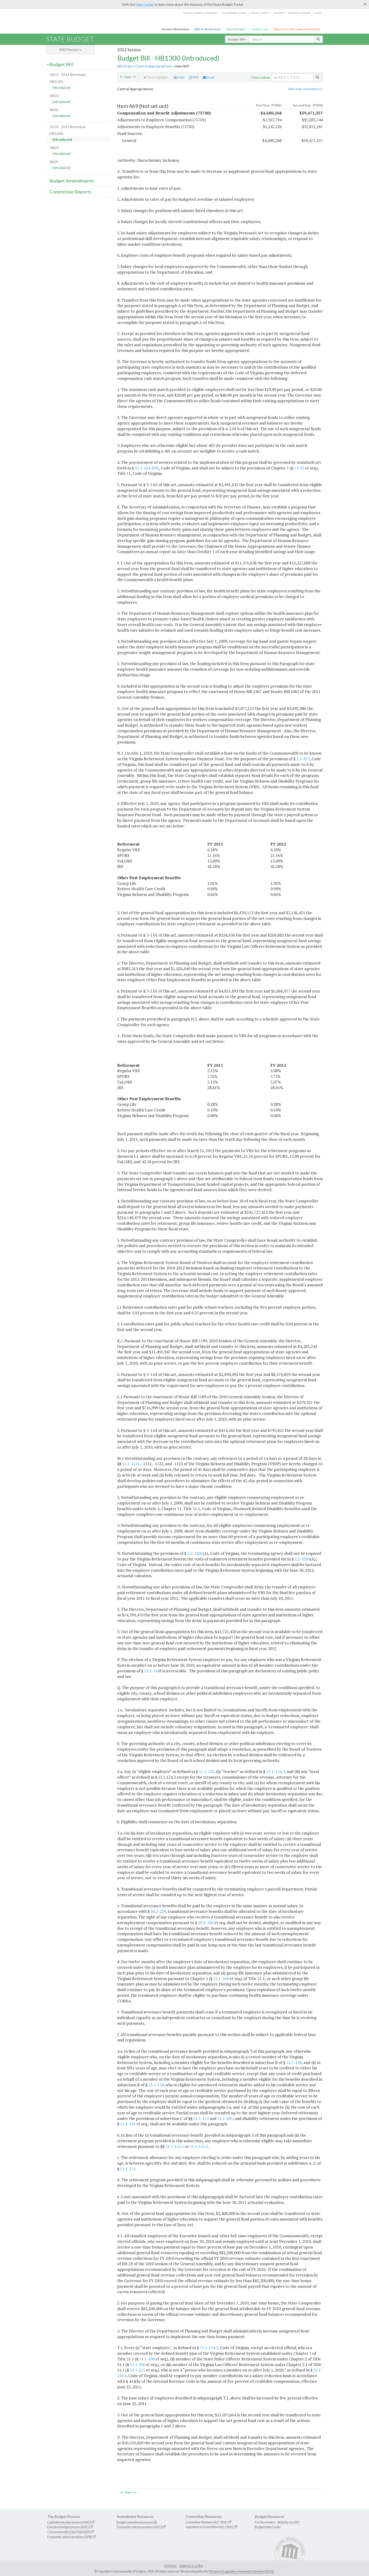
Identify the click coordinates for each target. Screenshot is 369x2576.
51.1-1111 (131, 1463)
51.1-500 (221, 1978)
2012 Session (70, 49)
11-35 (299, 468)
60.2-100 (205, 1922)
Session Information (175, 29)
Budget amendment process (135, 2522)
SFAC (224, 2522)
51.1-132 (206, 1771)
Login (317, 13)
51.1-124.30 (145, 468)
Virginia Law (259, 29)
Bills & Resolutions (208, 29)
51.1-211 (137, 2370)
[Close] (365, 4)
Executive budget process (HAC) (68, 2527)
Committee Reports (70, 191)
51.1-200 (137, 2364)
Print (179, 77)
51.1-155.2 (199, 2146)
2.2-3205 (195, 1553)
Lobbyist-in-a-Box (191, 2566)
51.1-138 (294, 2062)
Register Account (299, 13)
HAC (216, 2522)
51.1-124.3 (275, 1771)
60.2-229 (158, 1911)
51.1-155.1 (174, 2146)
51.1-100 (147, 2359)
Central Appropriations (154, 66)
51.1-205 (225, 2118)
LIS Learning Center (234, 13)
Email (208, 77)
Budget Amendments (71, 180)
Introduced (61, 87)
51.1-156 (128, 2124)
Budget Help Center (268, 2527)
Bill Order (124, 66)
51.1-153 (201, 2118)
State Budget (236, 29)
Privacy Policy (260, 13)
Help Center (145, 4)
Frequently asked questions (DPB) (69, 2537)
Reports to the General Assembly (296, 29)
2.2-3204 (302, 1559)
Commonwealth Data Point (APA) (69, 2532)
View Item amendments (305, 89)
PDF (194, 77)
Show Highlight (156, 77)
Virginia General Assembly (200, 13)
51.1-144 (152, 1671)
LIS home (279, 13)
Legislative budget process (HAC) (69, 2522)
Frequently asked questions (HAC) (139, 2527)
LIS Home (170, 2566)
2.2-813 (303, 758)
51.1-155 (128, 2168)
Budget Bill (237, 39)
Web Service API (288, 2522)
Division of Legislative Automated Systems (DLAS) (241, 2571)
